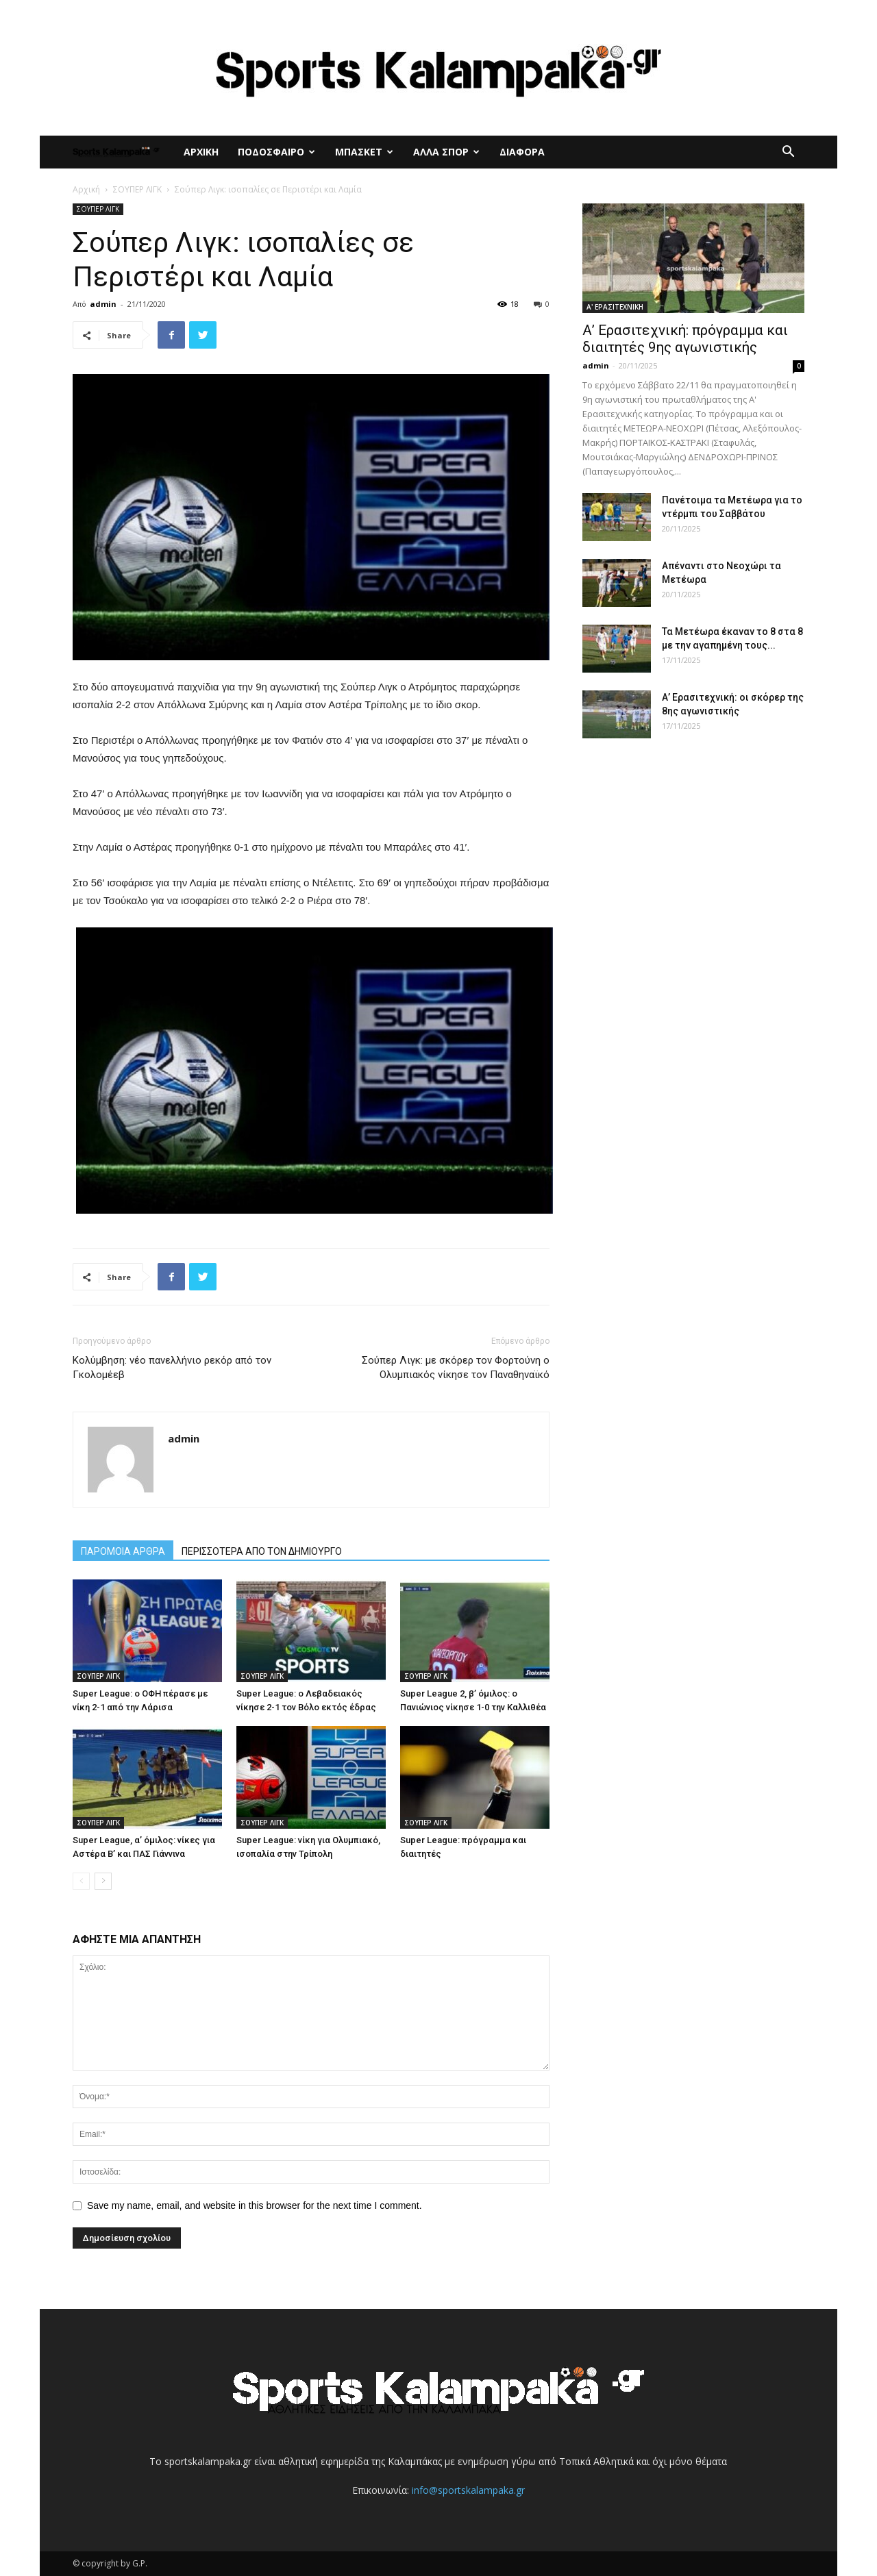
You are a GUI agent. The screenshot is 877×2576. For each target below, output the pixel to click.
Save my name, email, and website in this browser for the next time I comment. (254, 2205)
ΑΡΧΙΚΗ (201, 151)
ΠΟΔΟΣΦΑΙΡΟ (276, 151)
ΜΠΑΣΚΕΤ (364, 151)
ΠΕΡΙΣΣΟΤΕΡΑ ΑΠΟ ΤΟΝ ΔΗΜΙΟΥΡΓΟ (262, 1551)
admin (103, 304)
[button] (787, 153)
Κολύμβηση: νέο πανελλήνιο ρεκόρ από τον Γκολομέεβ (172, 1367)
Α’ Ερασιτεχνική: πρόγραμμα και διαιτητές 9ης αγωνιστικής (685, 338)
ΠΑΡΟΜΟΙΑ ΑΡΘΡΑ (123, 1551)
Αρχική (86, 189)
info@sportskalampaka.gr (468, 2490)
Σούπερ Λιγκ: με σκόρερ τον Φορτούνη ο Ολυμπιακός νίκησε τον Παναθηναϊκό (455, 1367)
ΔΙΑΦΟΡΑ (522, 151)
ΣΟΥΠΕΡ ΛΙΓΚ (137, 189)
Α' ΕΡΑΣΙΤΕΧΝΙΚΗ (614, 307)
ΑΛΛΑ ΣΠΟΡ (446, 151)
